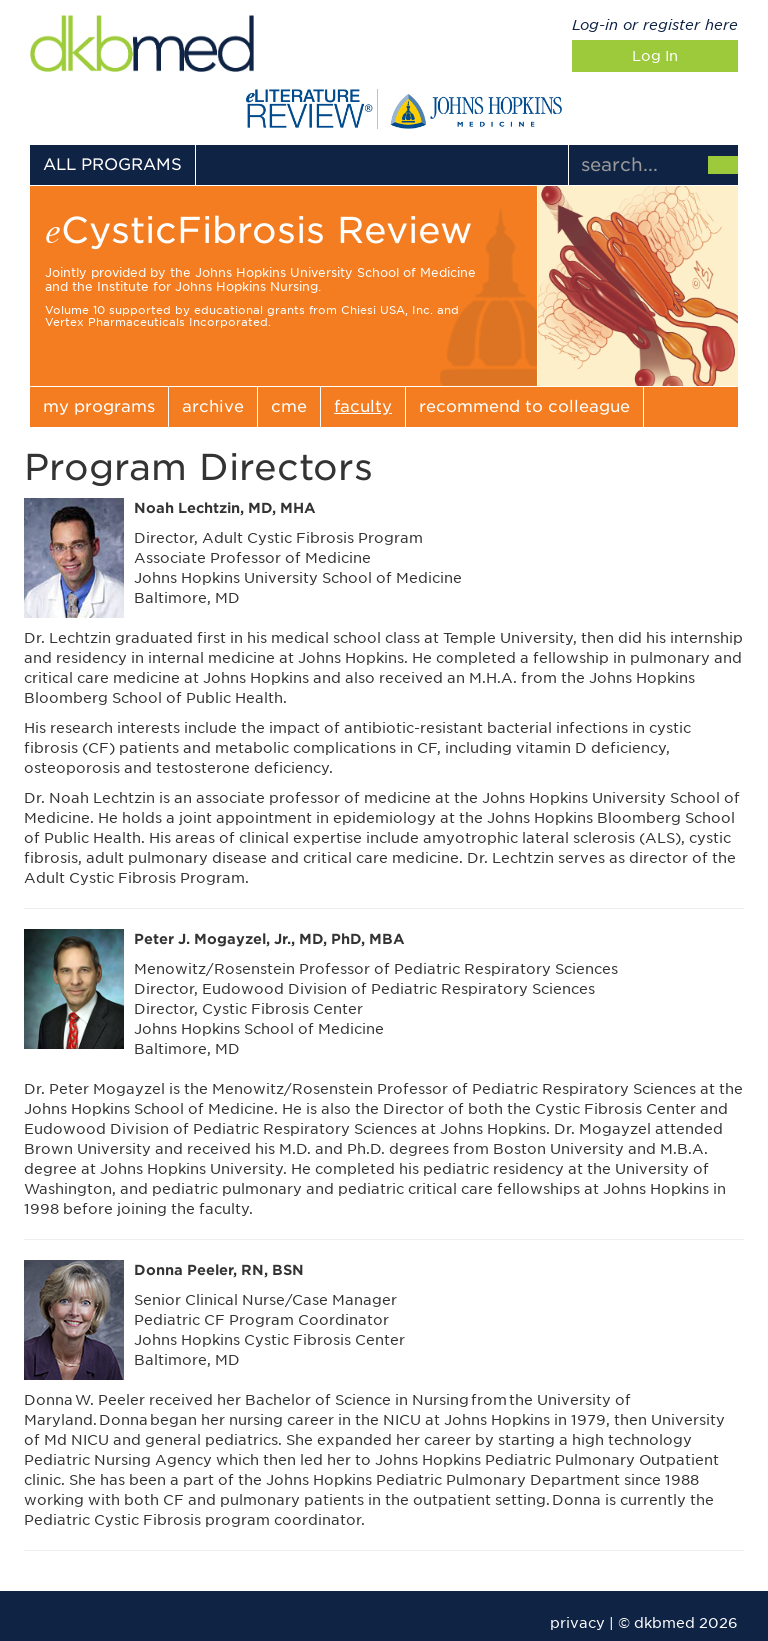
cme (289, 406)
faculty (363, 406)
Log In (655, 56)
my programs (99, 406)
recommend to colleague (524, 406)
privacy (577, 1623)
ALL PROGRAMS (112, 164)
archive (213, 406)
